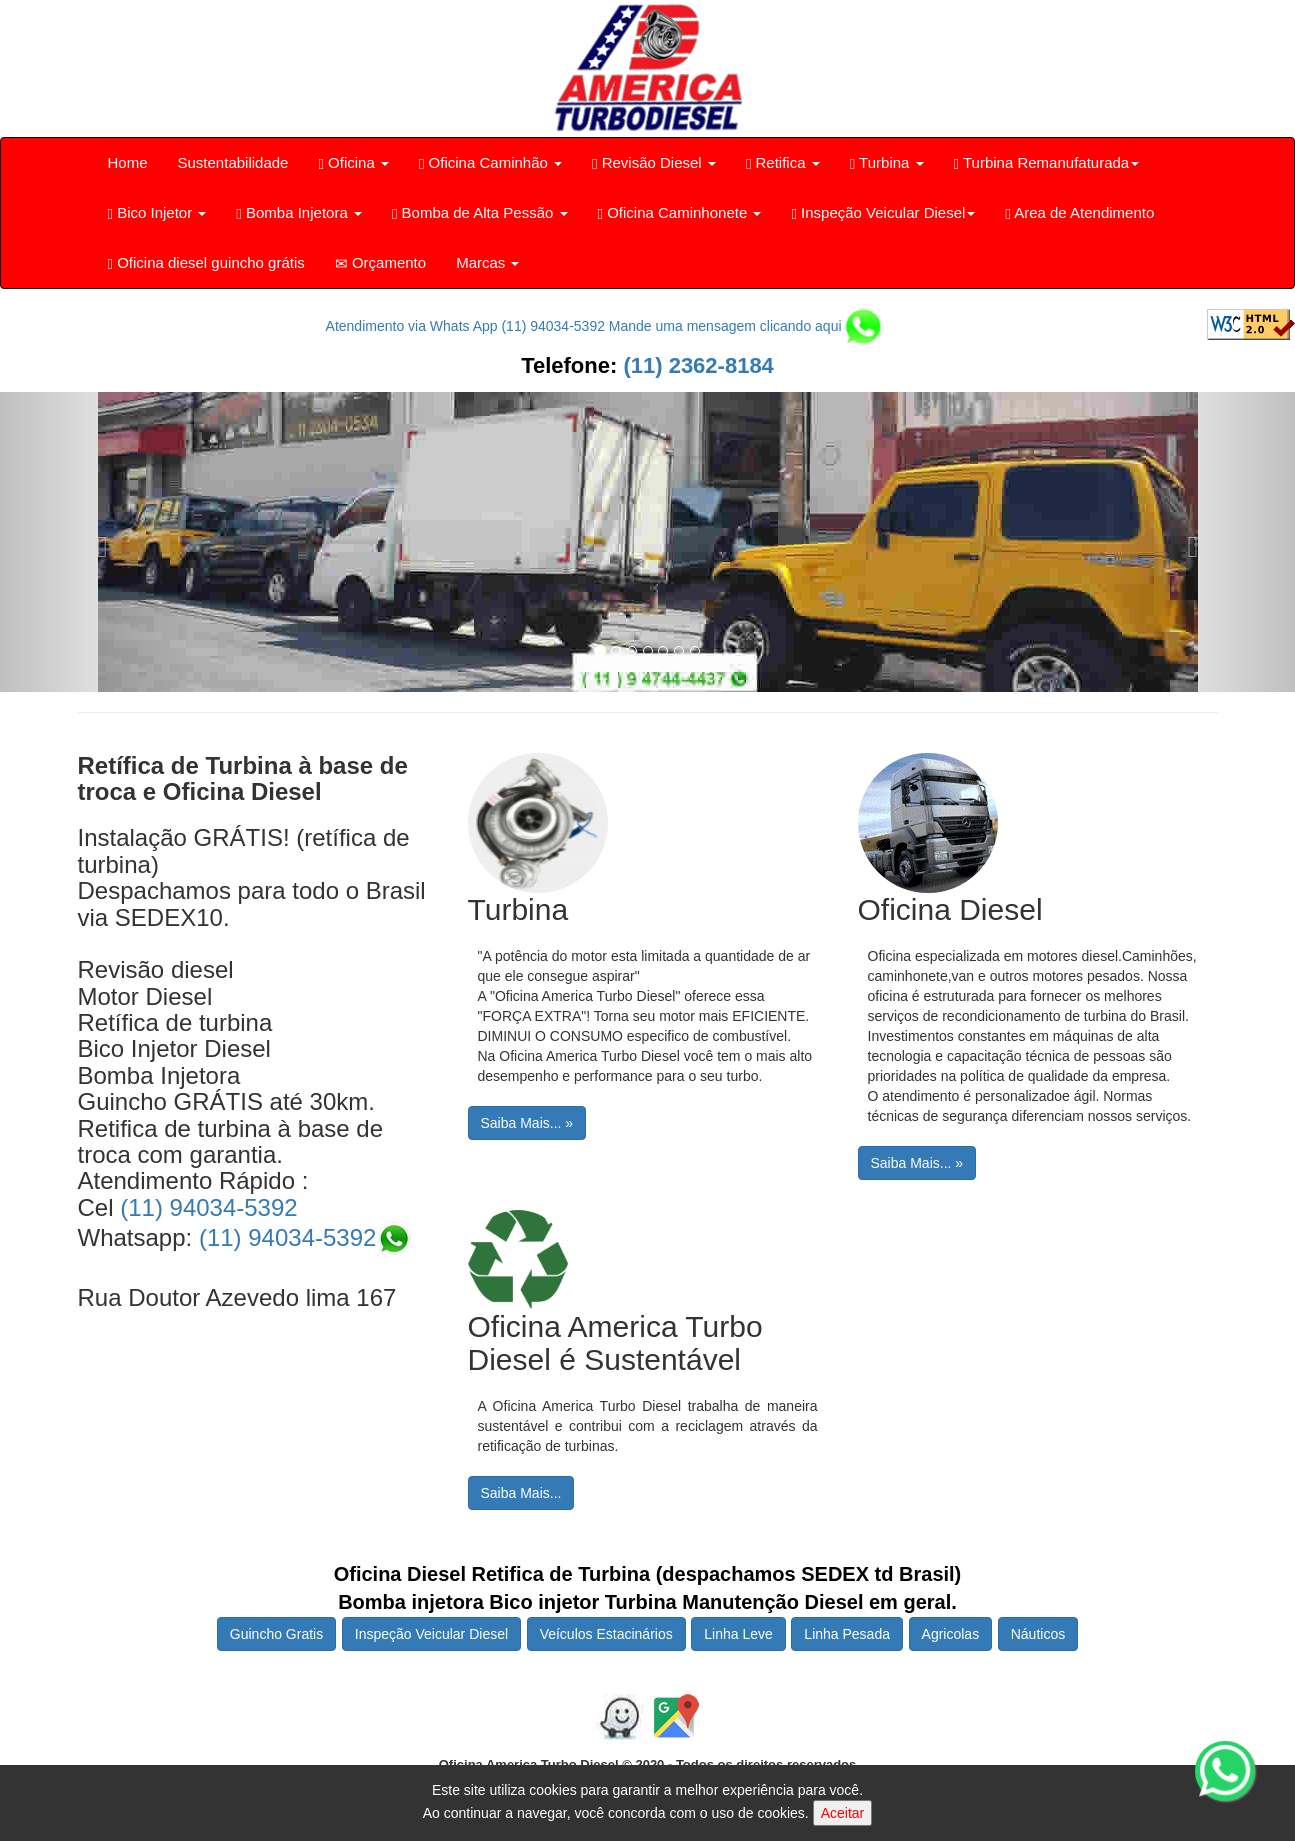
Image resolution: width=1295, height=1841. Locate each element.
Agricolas (951, 1634)
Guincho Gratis (276, 1634)
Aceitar (843, 1813)
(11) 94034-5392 (208, 1207)
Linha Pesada (847, 1634)
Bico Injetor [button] (157, 213)
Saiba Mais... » (527, 1123)
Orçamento (380, 263)
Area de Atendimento (1079, 213)
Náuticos (1038, 1634)
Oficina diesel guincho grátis (206, 263)
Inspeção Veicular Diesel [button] (883, 213)
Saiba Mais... (521, 1493)
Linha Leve (738, 1634)
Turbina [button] (887, 163)
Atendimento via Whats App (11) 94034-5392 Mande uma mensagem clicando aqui (604, 326)
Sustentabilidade (233, 162)
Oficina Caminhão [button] (490, 163)
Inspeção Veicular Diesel (431, 1634)
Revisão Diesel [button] (654, 163)
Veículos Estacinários (606, 1634)
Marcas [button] (487, 262)
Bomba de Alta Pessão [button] (480, 213)
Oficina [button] (353, 163)
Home (128, 162)
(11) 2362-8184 (695, 365)
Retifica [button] (783, 163)
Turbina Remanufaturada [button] (1047, 163)
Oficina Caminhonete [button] (680, 213)
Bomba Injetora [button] (299, 213)
